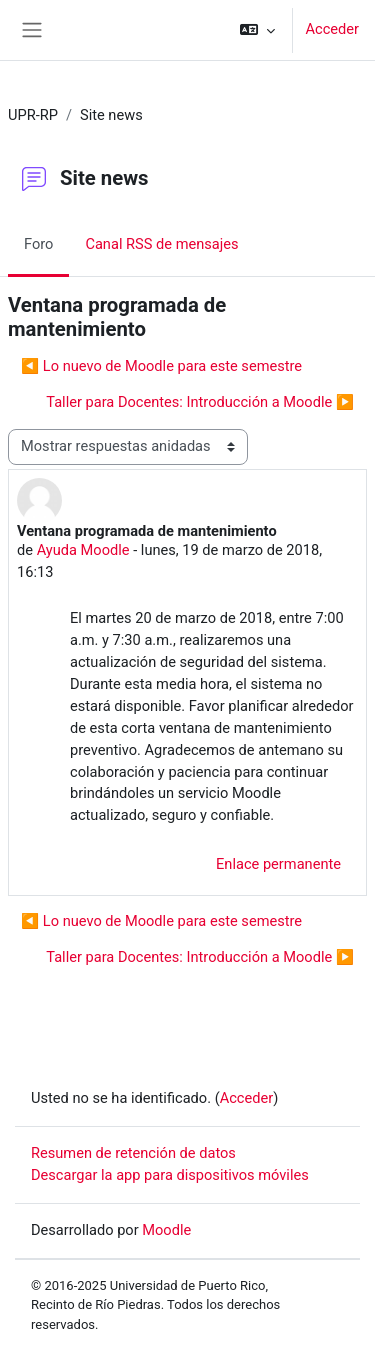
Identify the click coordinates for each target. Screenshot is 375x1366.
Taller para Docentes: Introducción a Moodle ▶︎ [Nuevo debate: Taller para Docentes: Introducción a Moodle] (200, 402)
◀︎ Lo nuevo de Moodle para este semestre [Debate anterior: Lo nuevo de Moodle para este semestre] (161, 366)
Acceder (332, 29)
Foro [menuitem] (38, 244)
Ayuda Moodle (83, 550)
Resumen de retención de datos (133, 1153)
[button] (257, 30)
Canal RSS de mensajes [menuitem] (161, 244)
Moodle (166, 1230)
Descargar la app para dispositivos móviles (170, 1175)
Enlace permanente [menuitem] (278, 864)
